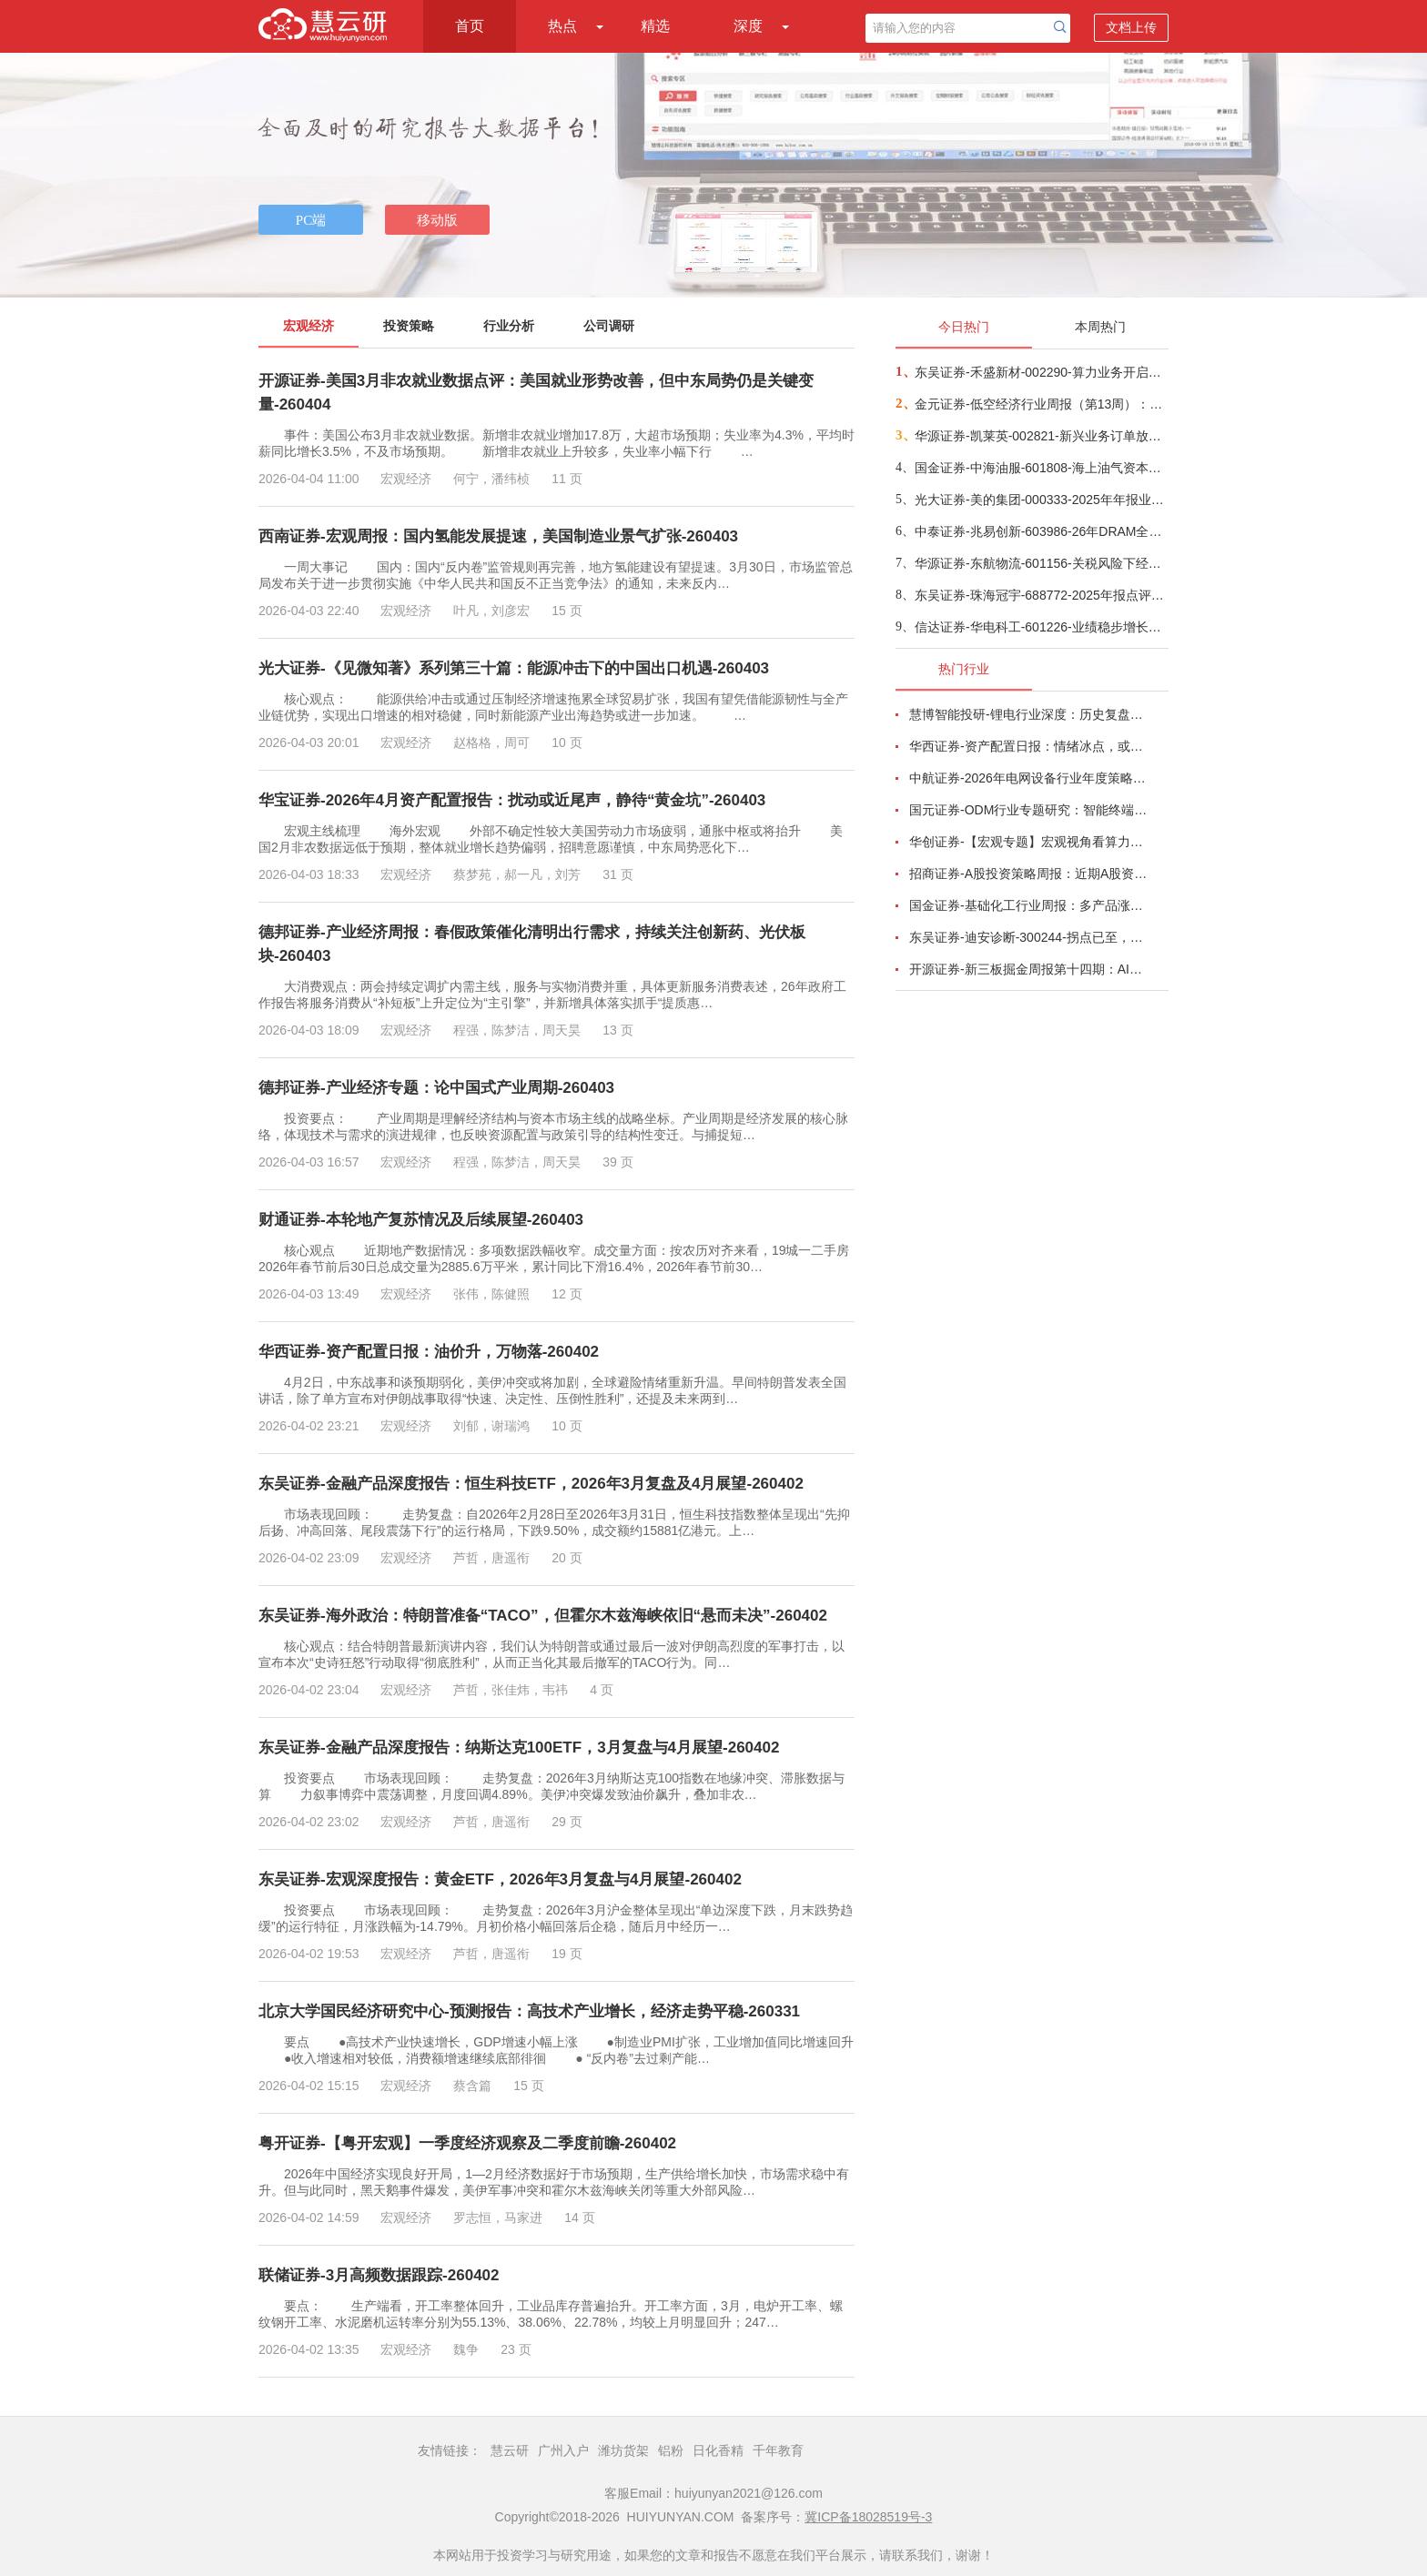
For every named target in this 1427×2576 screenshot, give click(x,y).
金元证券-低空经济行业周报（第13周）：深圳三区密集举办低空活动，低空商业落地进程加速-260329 (1041, 404)
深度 (748, 26)
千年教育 (778, 2450)
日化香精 (718, 2450)
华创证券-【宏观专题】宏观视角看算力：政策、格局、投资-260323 (1028, 841)
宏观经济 (308, 325)
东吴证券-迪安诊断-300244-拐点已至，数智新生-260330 (1028, 937)
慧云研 (510, 2450)
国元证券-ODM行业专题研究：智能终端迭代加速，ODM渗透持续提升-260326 (1028, 810)
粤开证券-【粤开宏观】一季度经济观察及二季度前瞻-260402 (467, 2143)
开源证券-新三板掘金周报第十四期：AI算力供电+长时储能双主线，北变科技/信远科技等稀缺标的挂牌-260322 (1028, 969)
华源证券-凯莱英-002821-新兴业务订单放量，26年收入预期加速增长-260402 (1041, 436)
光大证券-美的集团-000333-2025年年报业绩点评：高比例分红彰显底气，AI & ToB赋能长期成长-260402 (1041, 499)
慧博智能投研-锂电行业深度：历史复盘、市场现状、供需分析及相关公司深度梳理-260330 (1028, 714)
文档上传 (1131, 27)
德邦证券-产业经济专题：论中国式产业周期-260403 (436, 1087)
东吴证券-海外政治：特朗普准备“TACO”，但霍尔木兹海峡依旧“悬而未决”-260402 (542, 1615)
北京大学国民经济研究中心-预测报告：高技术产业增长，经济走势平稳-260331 (529, 2011)
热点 (562, 26)
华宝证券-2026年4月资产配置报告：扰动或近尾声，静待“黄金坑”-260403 (511, 800)
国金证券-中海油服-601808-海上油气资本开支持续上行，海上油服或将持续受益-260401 (1041, 467)
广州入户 (563, 2450)
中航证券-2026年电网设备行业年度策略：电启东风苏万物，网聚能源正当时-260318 (1028, 778)
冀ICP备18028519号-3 (868, 2517)
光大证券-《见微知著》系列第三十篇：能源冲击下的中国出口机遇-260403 (513, 668)
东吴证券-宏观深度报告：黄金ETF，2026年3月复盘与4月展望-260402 (500, 1879)
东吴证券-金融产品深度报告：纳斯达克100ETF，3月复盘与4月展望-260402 (518, 1747)
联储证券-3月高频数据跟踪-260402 (379, 2275)
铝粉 (670, 2450)
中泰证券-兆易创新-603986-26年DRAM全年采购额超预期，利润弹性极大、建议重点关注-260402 (1041, 531)
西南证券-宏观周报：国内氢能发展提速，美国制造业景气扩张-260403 (498, 536)
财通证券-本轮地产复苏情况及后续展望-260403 (420, 1219)
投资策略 (408, 325)
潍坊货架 (623, 2450)
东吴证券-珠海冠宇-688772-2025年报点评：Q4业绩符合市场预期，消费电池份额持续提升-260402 (1041, 595)
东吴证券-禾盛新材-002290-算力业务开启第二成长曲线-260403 (1041, 372)
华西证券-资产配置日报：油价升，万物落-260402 (428, 1351)
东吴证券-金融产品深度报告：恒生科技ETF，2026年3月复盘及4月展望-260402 (531, 1483)
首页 (469, 26)
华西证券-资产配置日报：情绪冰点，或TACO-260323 (1028, 746)
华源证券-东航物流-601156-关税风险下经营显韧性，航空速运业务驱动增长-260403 (1041, 563)
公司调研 (608, 325)
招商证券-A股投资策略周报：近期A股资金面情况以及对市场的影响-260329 (1028, 873)
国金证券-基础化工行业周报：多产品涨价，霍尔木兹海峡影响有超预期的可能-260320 (1028, 905)
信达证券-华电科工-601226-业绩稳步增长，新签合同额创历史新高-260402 (1041, 627)
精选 (655, 26)
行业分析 (508, 325)
